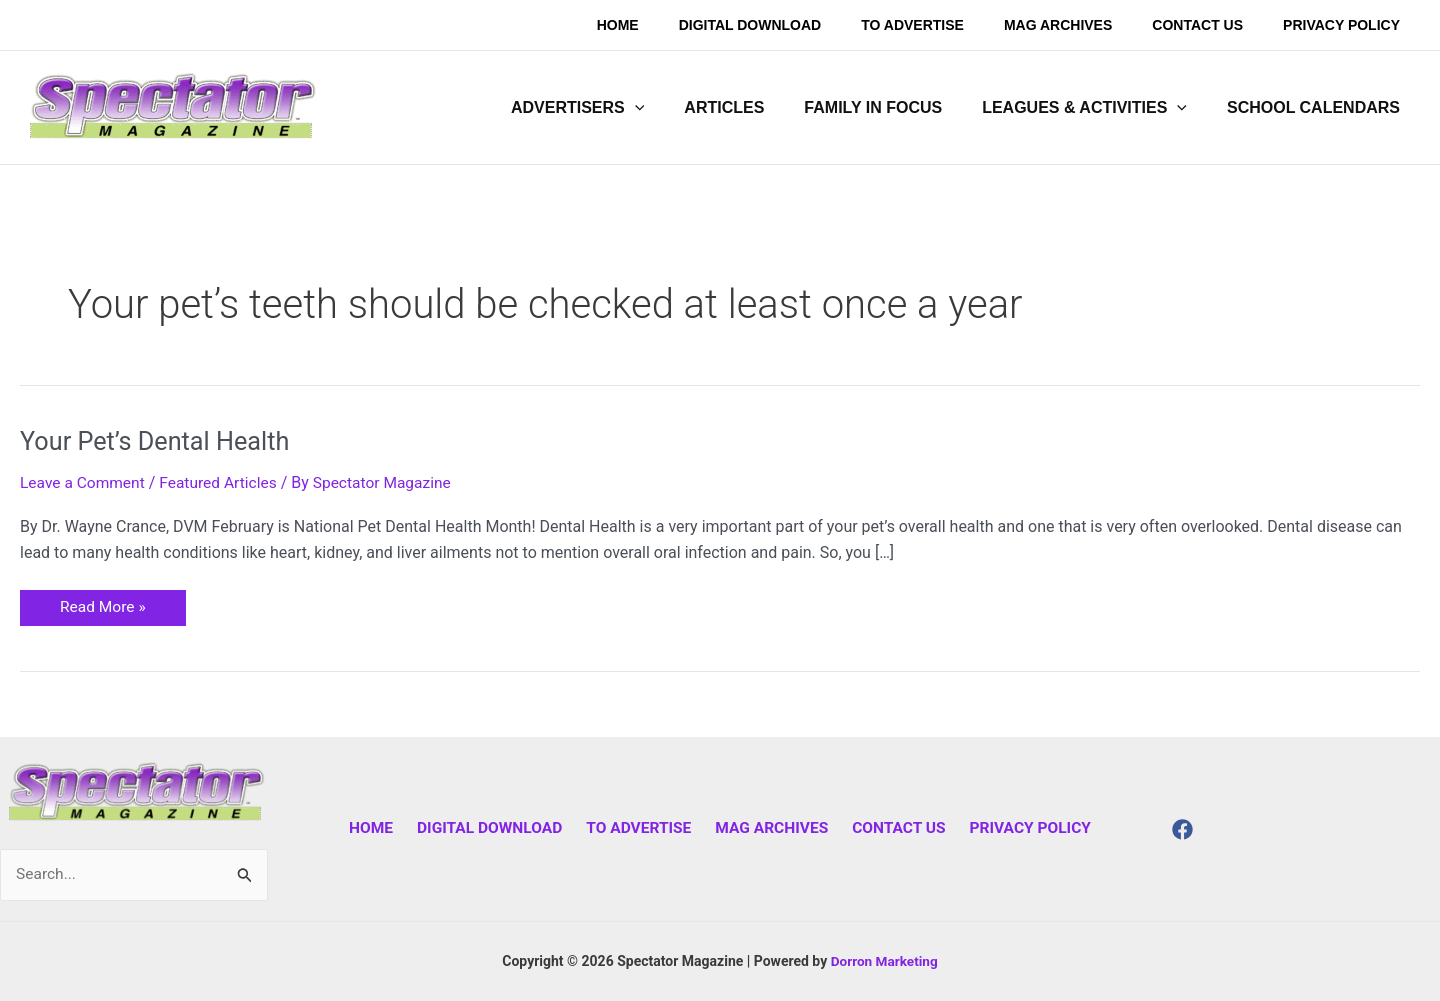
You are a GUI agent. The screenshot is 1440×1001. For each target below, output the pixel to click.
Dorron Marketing (884, 961)
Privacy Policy (1018, 827)
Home (381, 827)
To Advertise (640, 827)
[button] (613, 108)
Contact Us (891, 827)
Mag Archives (769, 827)
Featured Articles (223, 482)
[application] (671, 108)
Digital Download (496, 827)
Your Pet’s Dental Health (159, 441)
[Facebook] (1182, 829)
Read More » (103, 603)
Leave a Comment (84, 482)
